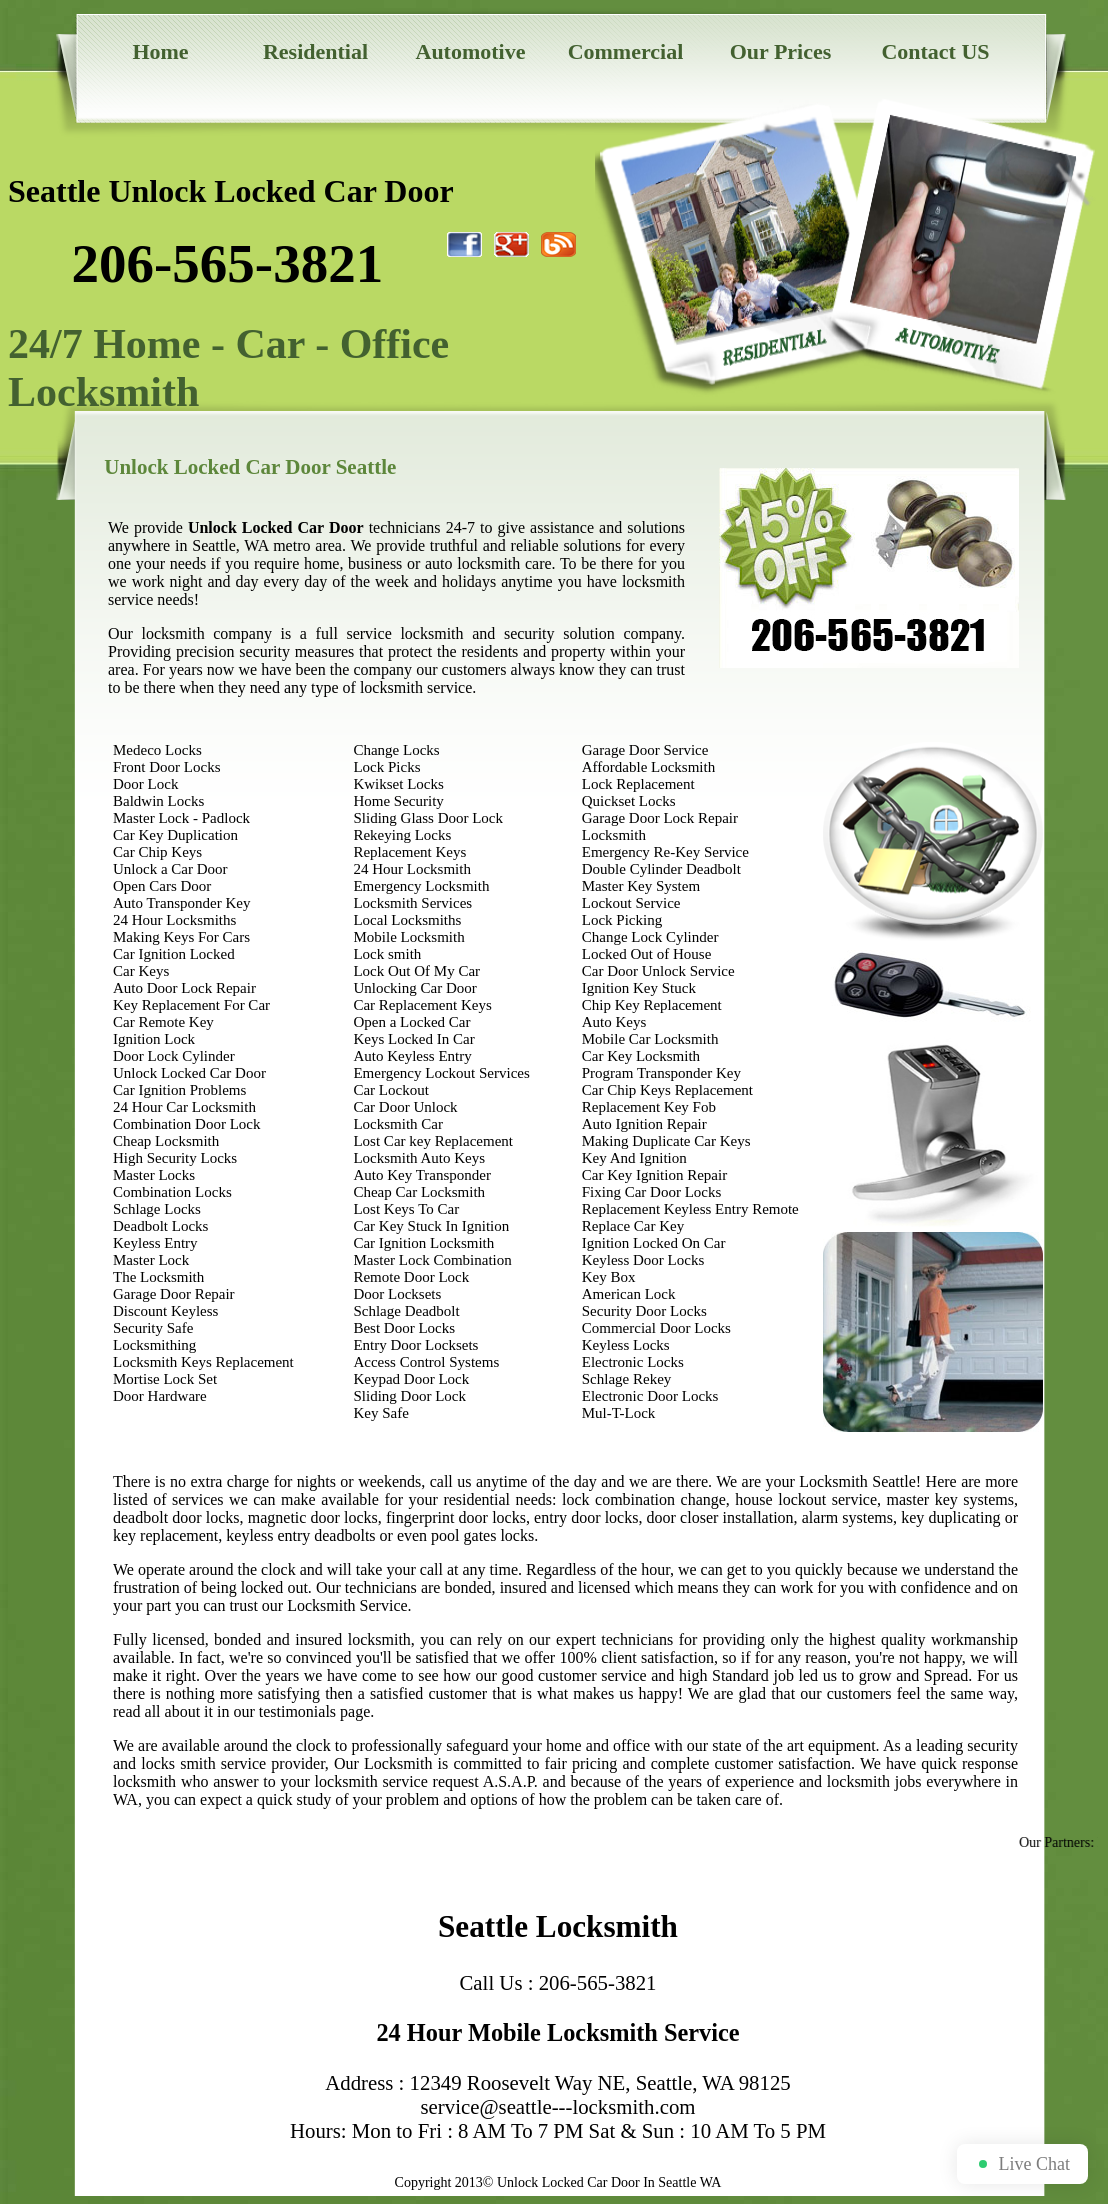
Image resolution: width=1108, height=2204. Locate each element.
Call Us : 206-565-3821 (558, 1982)
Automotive (471, 51)
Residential (315, 51)
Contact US (935, 51)
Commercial (626, 51)
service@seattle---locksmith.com (558, 2106)
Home (160, 51)
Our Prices (781, 51)
